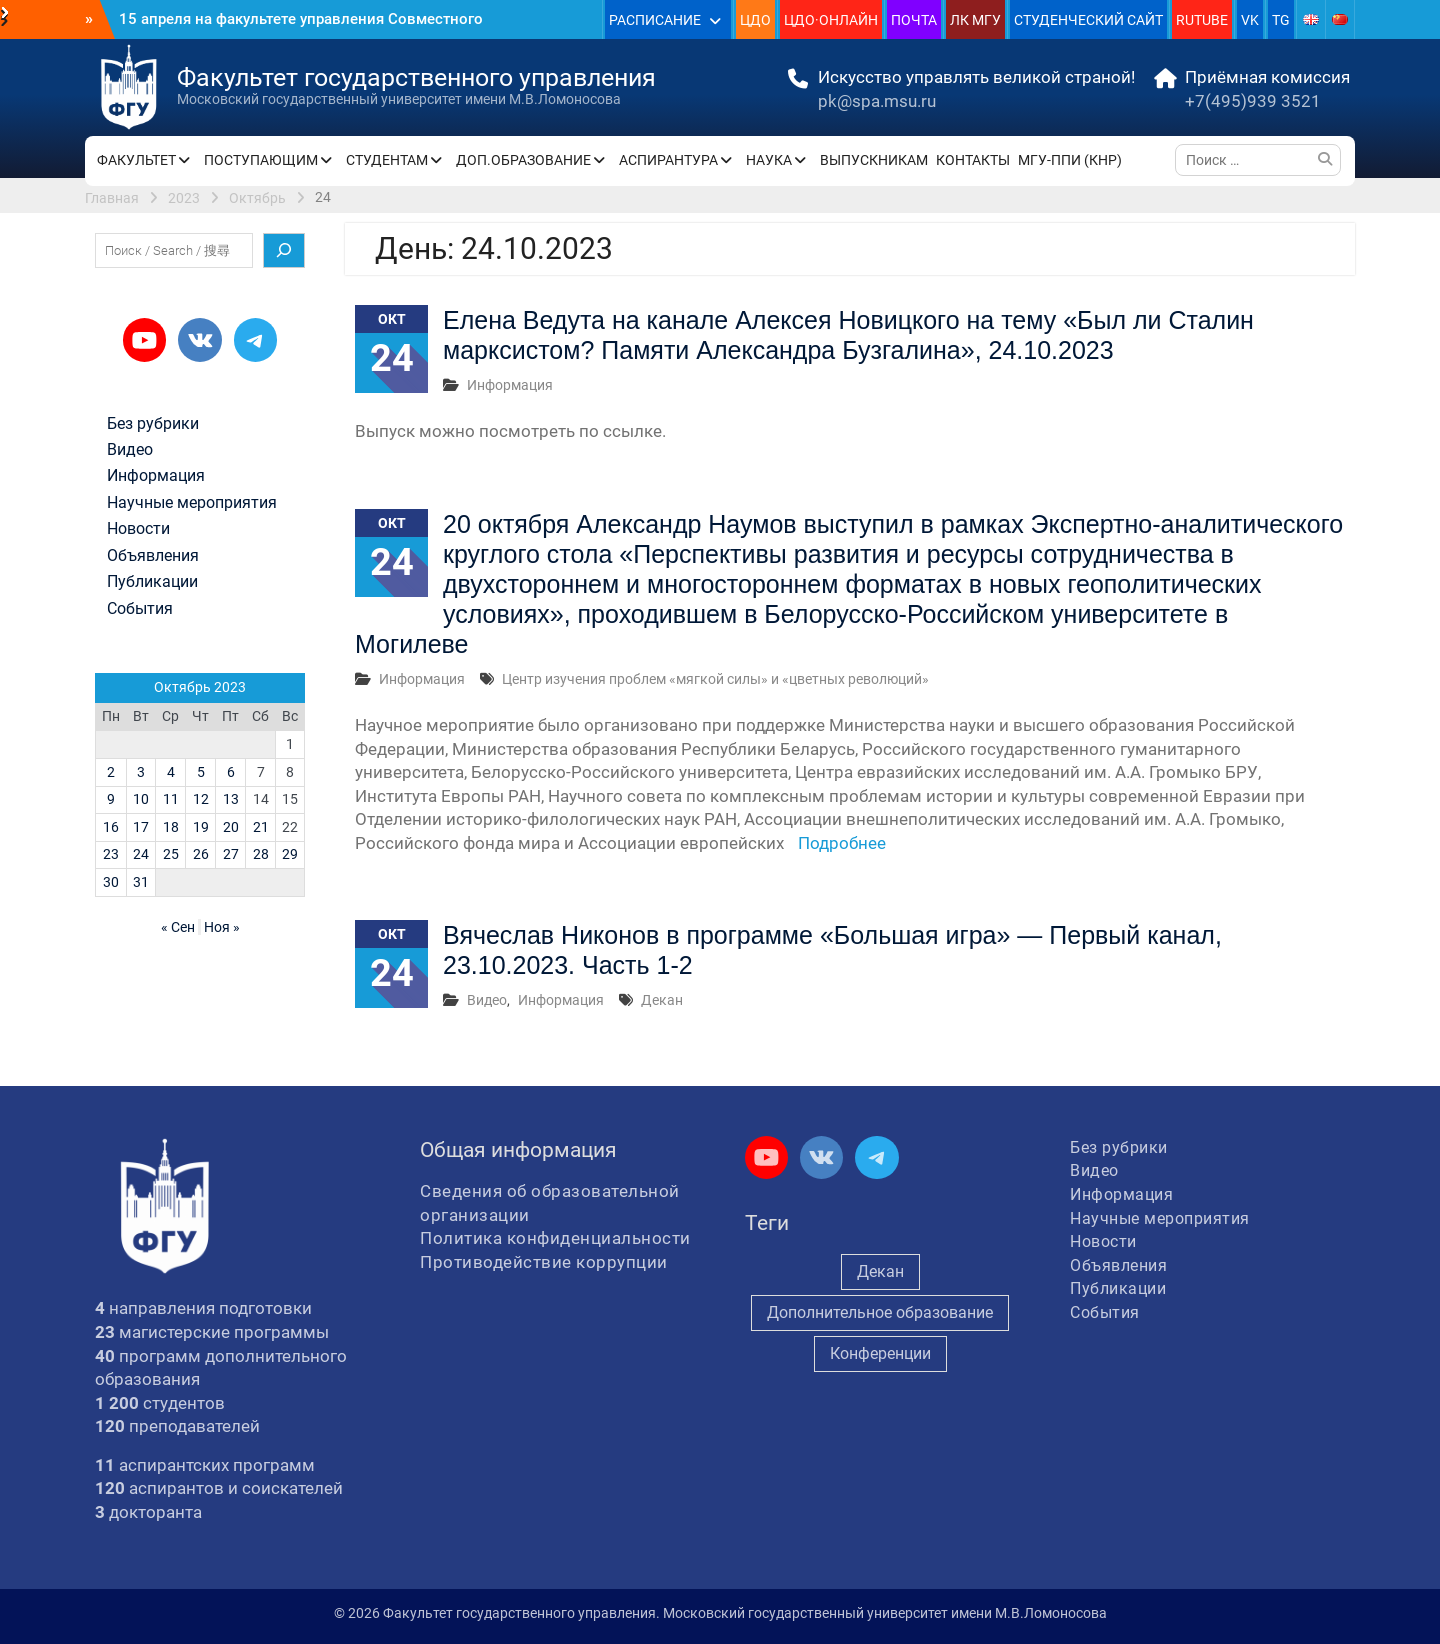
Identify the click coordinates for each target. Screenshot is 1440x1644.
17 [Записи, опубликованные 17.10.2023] (141, 827)
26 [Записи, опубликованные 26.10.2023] (201, 854)
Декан (662, 1000)
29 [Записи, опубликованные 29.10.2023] (290, 854)
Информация (510, 385)
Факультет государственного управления (416, 77)
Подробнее (842, 843)
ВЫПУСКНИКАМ (874, 160)
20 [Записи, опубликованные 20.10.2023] (231, 827)
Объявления (153, 556)
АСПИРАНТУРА (668, 160)
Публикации (152, 582)
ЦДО (755, 20)
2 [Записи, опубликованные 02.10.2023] (111, 772)
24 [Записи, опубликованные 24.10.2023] (141, 854)
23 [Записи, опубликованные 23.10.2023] (111, 854)
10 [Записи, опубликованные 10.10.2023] (141, 799)
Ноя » (222, 927)
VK (1250, 20)
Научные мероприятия (192, 503)
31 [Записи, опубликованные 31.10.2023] (141, 882)
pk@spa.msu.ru (877, 101)
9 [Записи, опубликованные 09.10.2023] (111, 799)
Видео (487, 1000)
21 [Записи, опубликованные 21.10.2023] (261, 827)
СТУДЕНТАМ (387, 160)
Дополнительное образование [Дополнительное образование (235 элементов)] (880, 1312)
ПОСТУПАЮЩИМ (261, 160)
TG (1281, 20)
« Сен (178, 927)
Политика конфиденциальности (555, 1238)
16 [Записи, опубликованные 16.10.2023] (111, 827)
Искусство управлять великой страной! (976, 77)
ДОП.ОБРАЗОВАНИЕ (523, 160)
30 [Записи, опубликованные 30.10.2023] (111, 882)
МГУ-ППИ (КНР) (1070, 160)
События (140, 609)
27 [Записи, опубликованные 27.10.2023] (231, 854)
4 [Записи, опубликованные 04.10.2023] (171, 772)
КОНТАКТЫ (973, 160)
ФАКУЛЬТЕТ (136, 160)
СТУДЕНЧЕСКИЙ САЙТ (1088, 20)
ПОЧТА (914, 20)
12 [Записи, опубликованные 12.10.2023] (201, 799)
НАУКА (769, 160)
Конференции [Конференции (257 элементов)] (880, 1353)
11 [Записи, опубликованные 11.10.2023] (171, 799)
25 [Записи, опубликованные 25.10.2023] (171, 854)
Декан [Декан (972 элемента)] (880, 1271)
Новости (138, 529)
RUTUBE (1202, 20)
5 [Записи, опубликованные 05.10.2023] (201, 772)
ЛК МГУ (975, 20)
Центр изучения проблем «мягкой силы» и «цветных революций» (715, 679)
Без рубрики (153, 424)
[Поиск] (284, 251)
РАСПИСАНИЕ (655, 20)
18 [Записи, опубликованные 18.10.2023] (171, 827)
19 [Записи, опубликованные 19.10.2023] (201, 827)
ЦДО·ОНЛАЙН (831, 20)
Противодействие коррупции (544, 1262)
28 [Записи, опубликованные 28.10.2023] (261, 854)
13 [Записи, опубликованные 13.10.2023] (231, 799)
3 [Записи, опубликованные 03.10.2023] (141, 772)
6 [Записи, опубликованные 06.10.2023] (231, 772)
